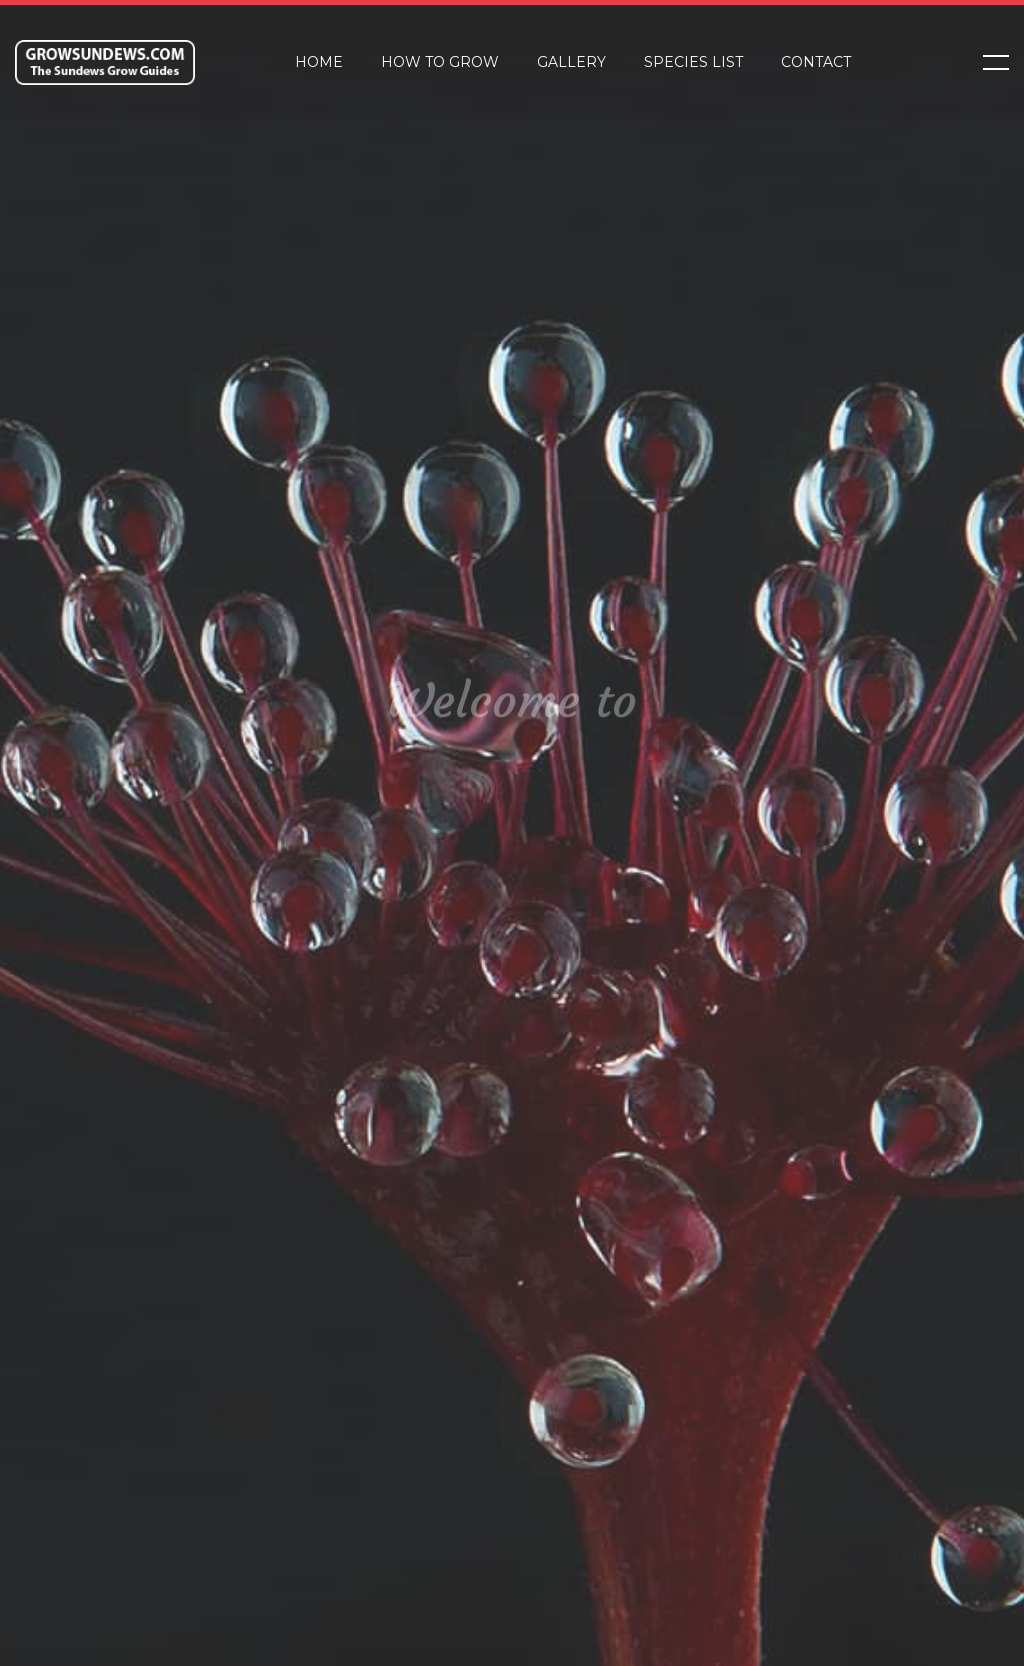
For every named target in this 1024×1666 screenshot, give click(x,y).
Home (319, 62)
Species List (693, 62)
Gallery (571, 62)
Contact (816, 62)
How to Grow (440, 62)
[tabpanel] (512, 833)
